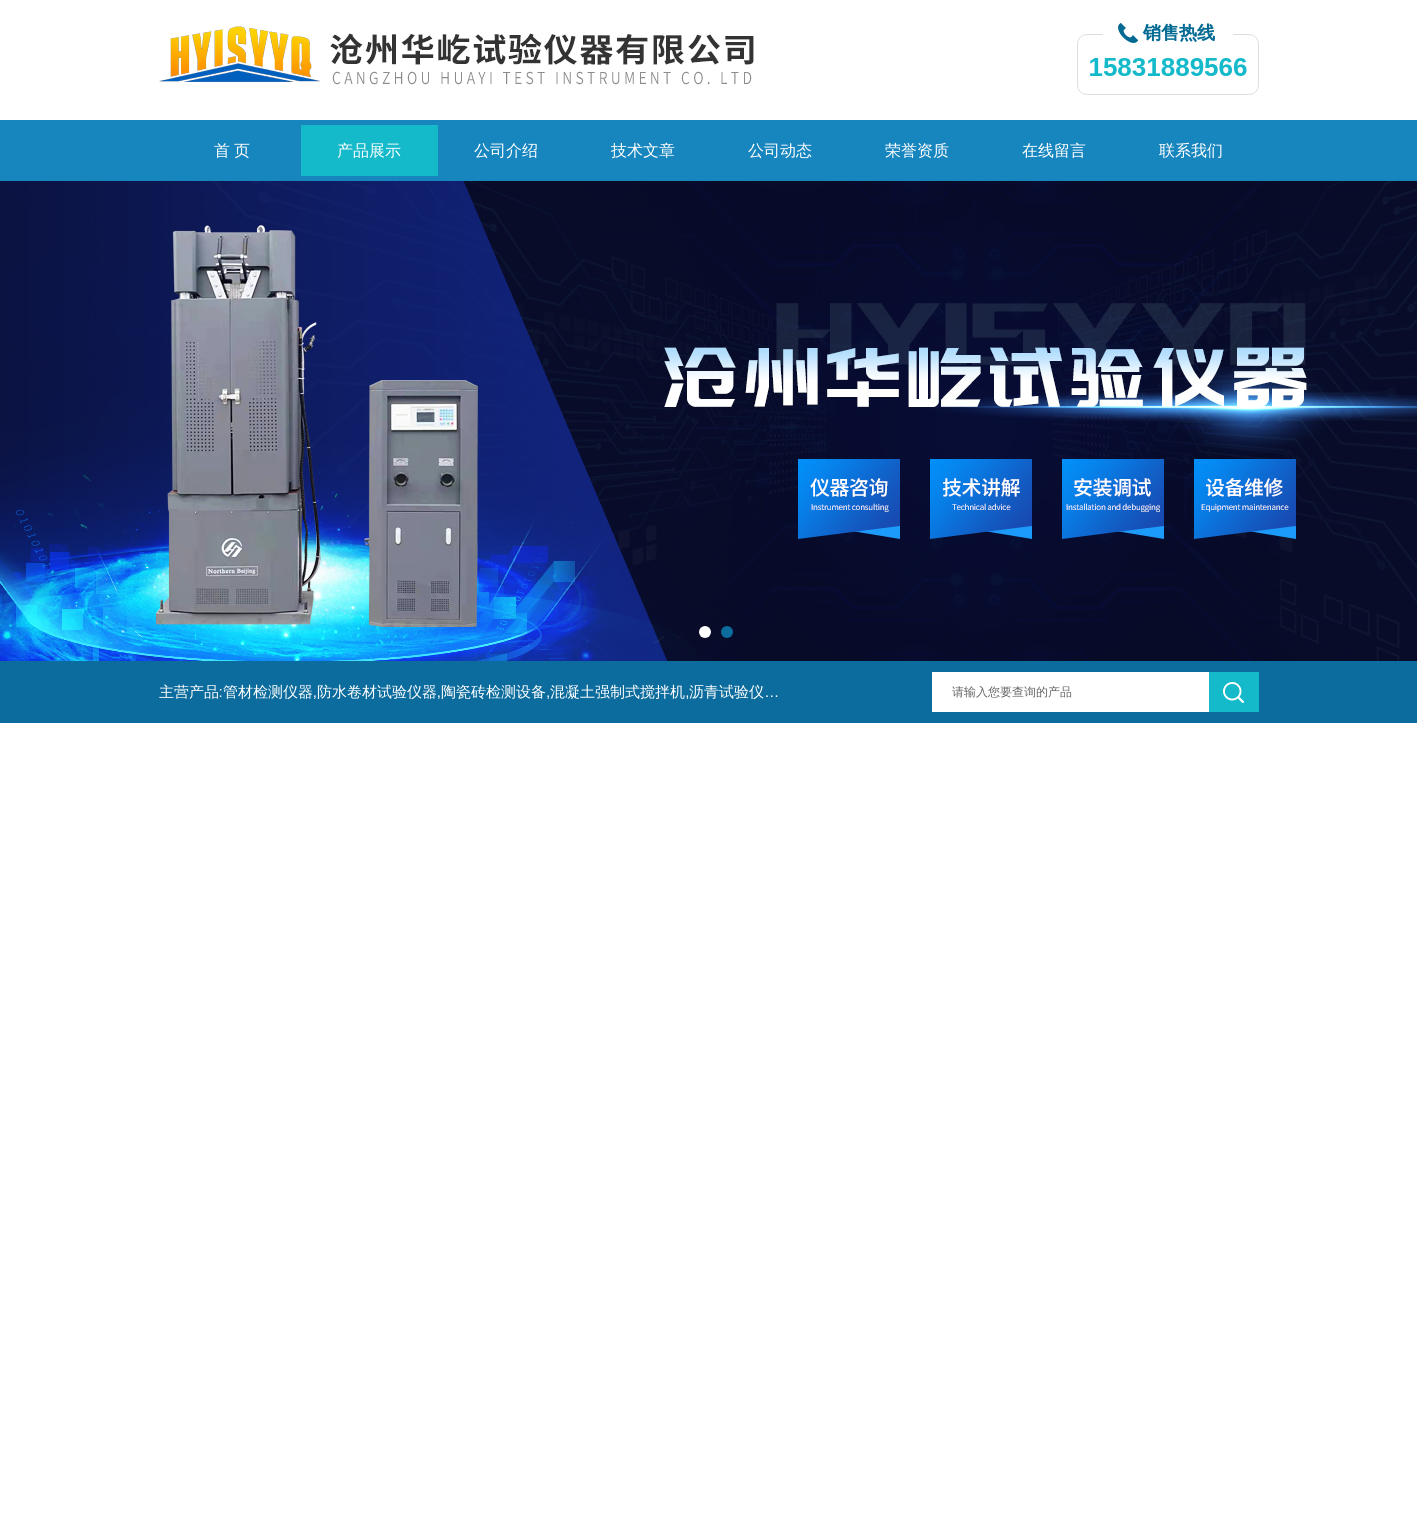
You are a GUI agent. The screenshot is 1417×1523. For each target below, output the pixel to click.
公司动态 (780, 150)
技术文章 (643, 150)
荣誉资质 (917, 150)
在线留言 (1054, 150)
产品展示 (369, 150)
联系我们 (1191, 150)
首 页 (232, 150)
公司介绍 (506, 150)
